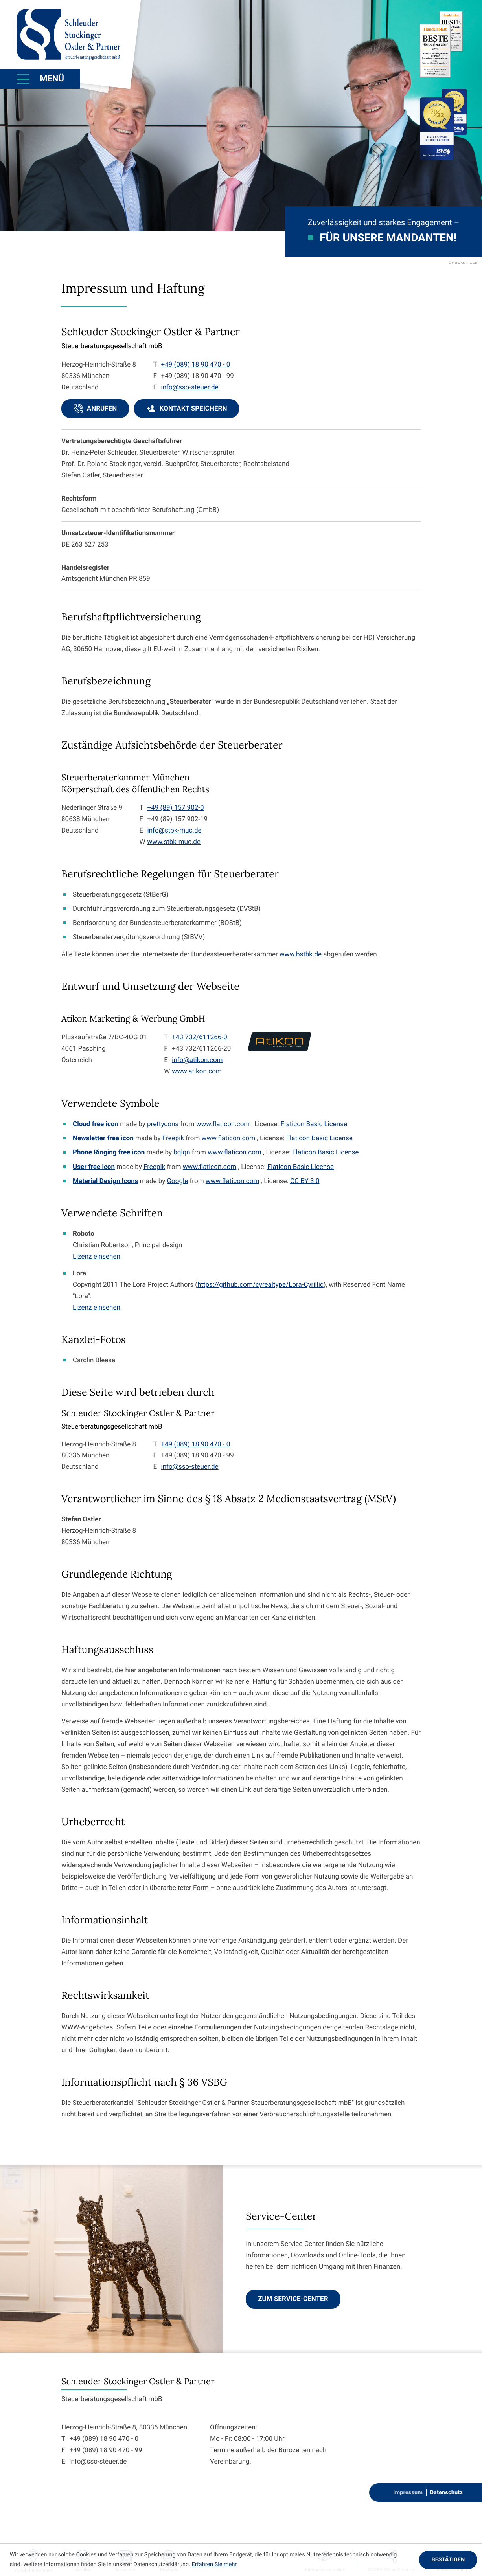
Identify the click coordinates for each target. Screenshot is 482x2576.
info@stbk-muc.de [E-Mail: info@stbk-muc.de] (174, 831)
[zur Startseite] (68, 34)
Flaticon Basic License (314, 1124)
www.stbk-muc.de (174, 842)
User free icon (94, 1167)
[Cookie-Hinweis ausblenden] (448, 2560)
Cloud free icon (95, 1124)
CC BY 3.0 (305, 1181)
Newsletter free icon (103, 1138)
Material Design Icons (105, 1181)
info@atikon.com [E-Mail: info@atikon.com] (197, 1060)
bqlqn (181, 1152)
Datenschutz (446, 2492)
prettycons (162, 1124)
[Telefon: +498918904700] (195, 365)
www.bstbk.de (301, 954)
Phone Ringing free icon (109, 1152)
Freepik (173, 1138)
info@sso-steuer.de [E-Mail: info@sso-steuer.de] (190, 387)
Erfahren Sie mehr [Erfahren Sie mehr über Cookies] (214, 2564)
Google (177, 1181)
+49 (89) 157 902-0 (175, 808)
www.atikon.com (197, 1071)
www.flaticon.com (223, 1124)
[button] (95, 408)
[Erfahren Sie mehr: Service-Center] (293, 2299)
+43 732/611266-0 (199, 1037)
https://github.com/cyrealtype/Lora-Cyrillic (260, 1285)
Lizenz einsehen (96, 1256)
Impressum (408, 2492)
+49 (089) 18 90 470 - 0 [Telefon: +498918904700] (103, 2439)
